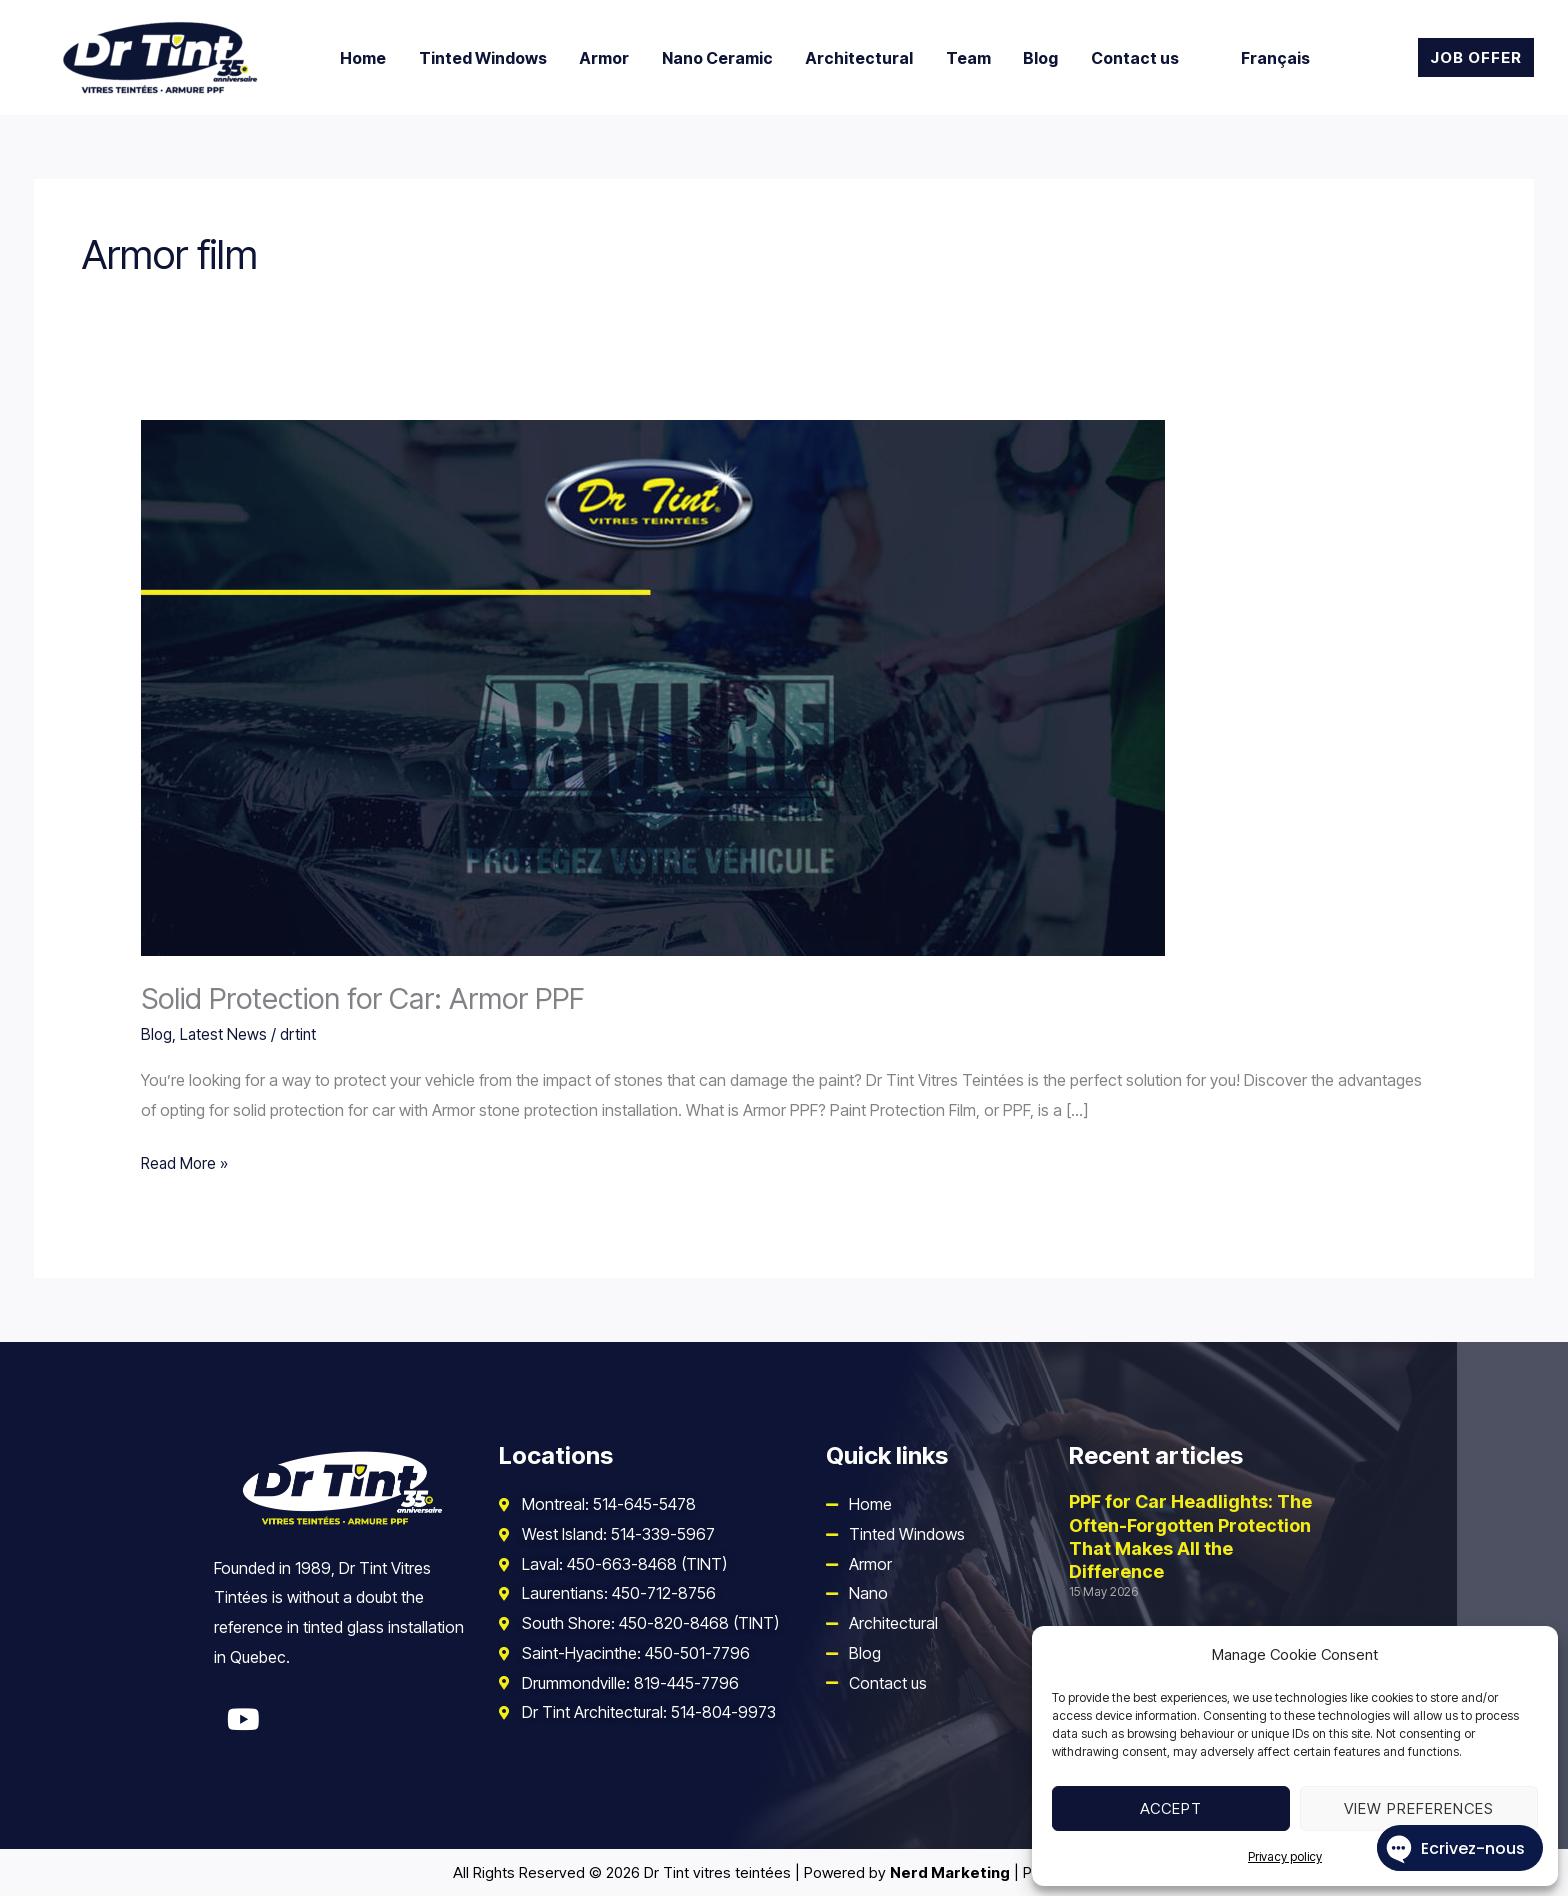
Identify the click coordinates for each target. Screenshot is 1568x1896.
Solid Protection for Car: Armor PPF (369, 998)
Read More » (186, 1161)
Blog (157, 1034)
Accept (1171, 1808)
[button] (1476, 57)
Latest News (225, 1034)
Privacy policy (1285, 1856)
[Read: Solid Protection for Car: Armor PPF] (653, 687)
